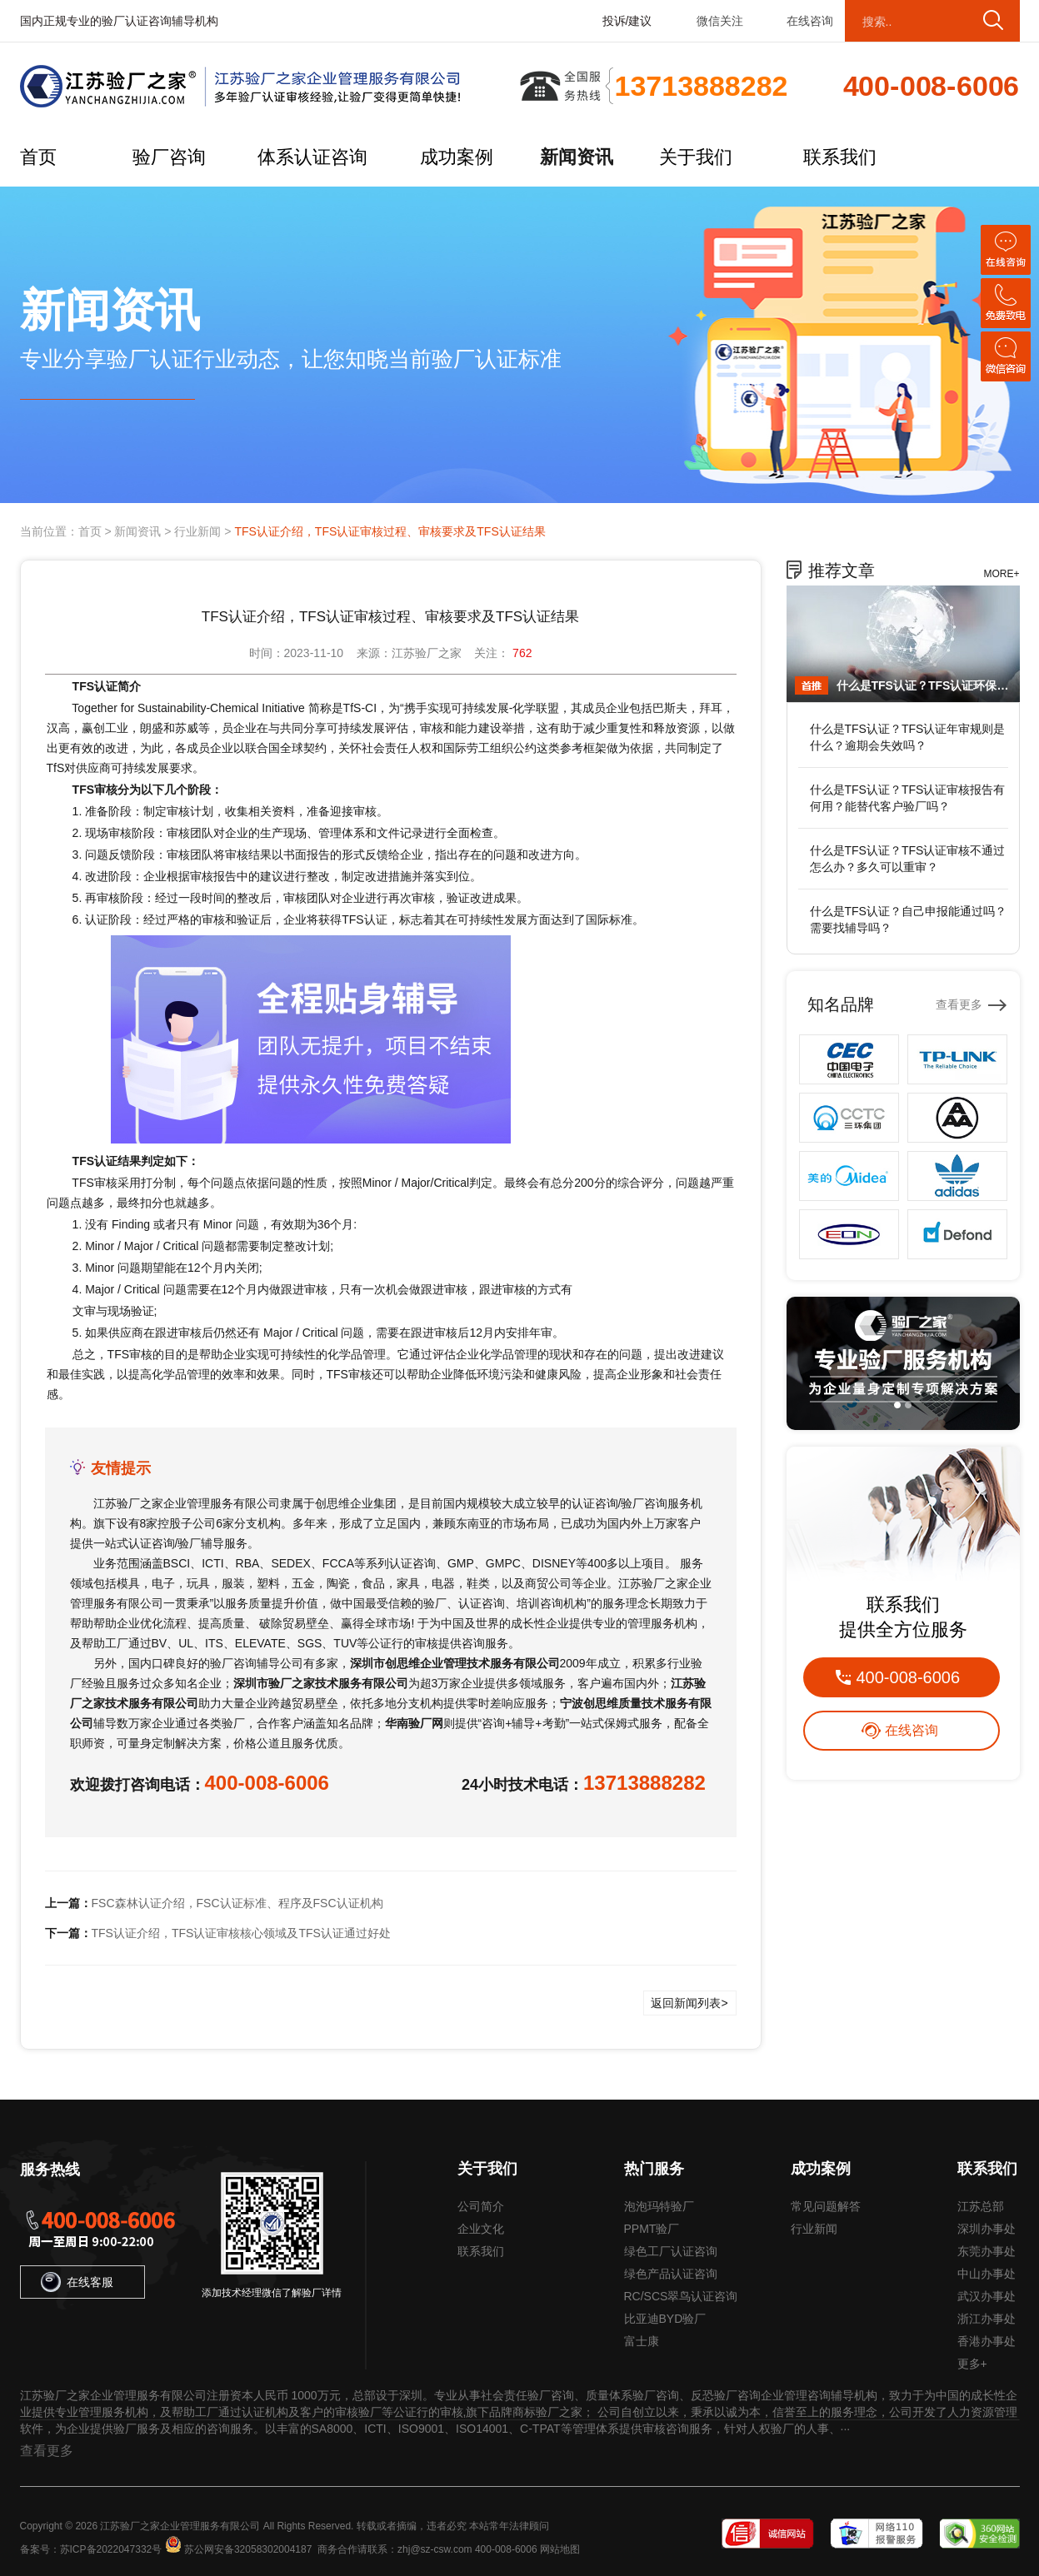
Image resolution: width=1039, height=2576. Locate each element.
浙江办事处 (986, 2318)
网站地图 (560, 2549)
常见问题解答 (826, 2206)
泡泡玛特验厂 (659, 2206)
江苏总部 (980, 2206)
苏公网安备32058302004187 (248, 2549)
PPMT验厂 (652, 2228)
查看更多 (959, 1004)
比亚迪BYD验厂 (665, 2318)
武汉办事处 (986, 2296)
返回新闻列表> (689, 2003)
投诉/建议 (627, 20)
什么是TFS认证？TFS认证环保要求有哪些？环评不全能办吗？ (924, 685)
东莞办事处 (986, 2251)
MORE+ (1001, 574)
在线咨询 (810, 20)
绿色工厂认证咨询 (670, 2251)
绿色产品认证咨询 (670, 2273)
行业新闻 (197, 531)
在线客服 (77, 2282)
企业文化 (480, 2228)
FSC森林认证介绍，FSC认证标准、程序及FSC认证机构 (237, 1903)
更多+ (972, 2363)
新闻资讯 (576, 157)
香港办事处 (986, 2341)
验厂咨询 (169, 157)
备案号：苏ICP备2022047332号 (91, 2549)
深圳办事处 (986, 2228)
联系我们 (840, 157)
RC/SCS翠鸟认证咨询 (681, 2296)
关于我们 (695, 157)
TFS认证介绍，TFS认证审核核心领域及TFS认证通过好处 (241, 1933)
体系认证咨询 (312, 157)
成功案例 (456, 157)
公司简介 (480, 2206)
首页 (38, 157)
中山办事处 (986, 2273)
